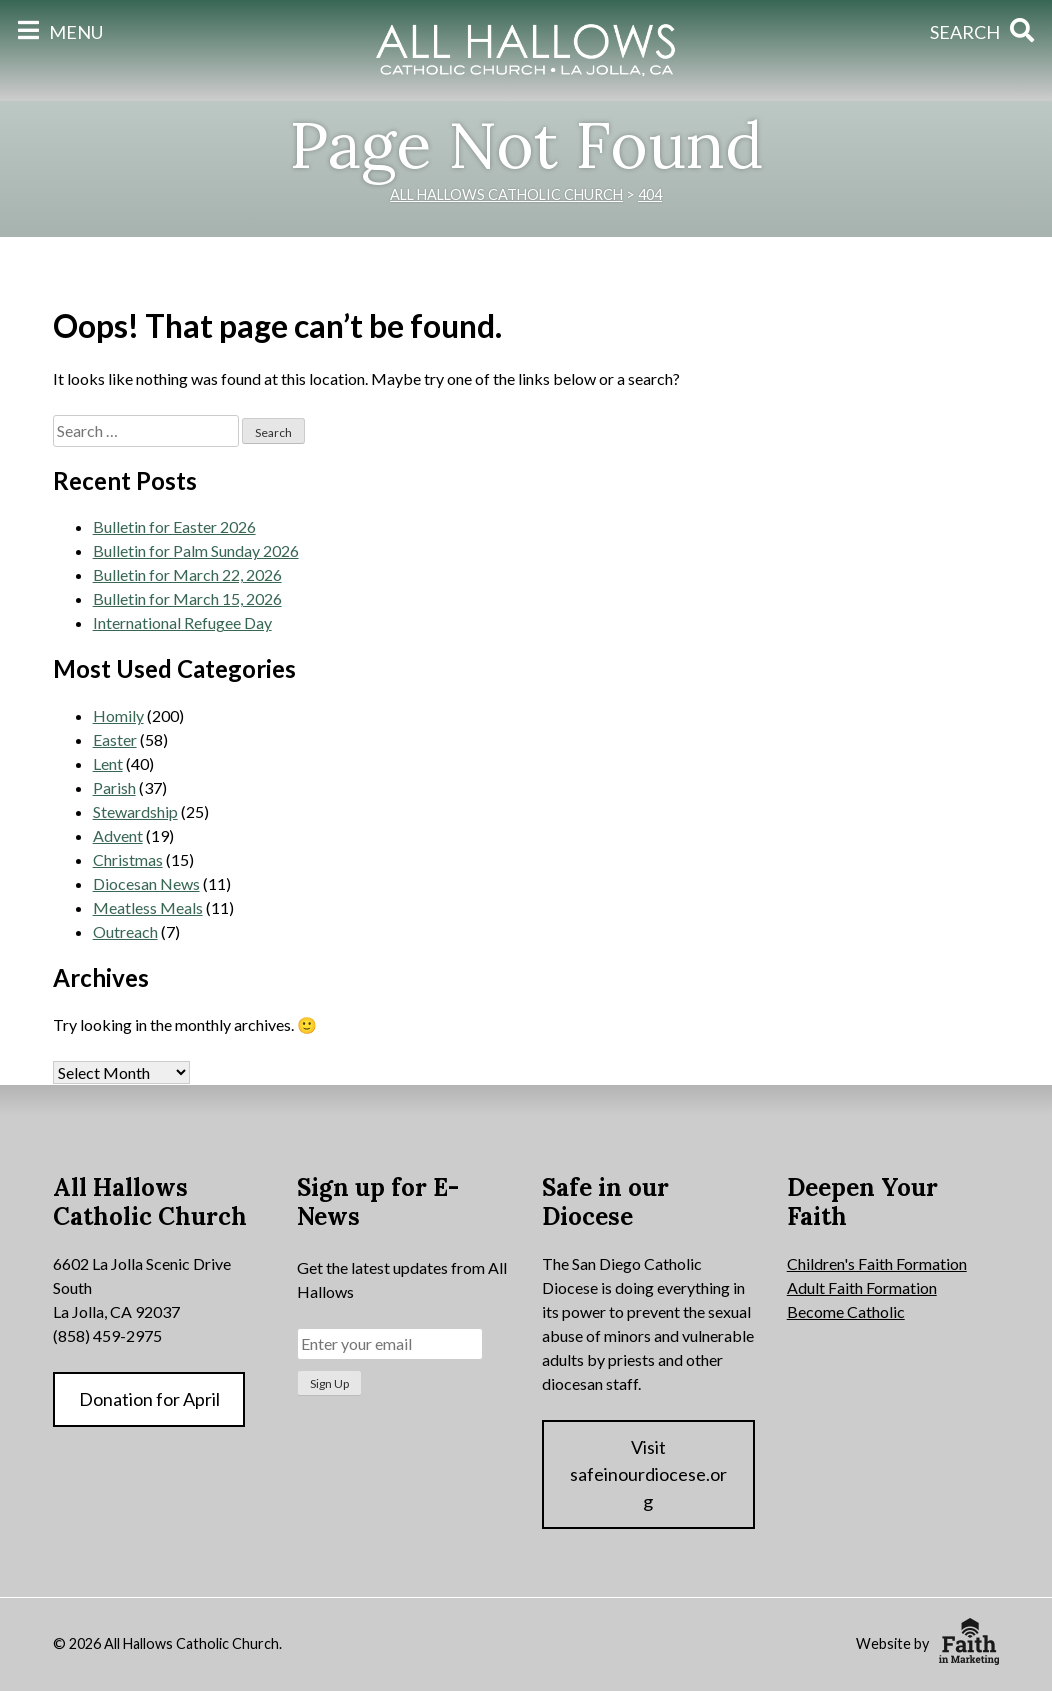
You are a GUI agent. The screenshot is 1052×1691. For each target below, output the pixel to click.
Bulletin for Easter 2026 (174, 526)
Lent (108, 763)
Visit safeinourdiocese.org (648, 1474)
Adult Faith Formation (862, 1287)
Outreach (125, 931)
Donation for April (149, 1399)
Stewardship (135, 811)
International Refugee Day (182, 622)
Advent (118, 835)
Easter (115, 739)
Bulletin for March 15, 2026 (187, 598)
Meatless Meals (148, 907)
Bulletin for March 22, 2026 (187, 574)
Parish (114, 787)
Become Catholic (846, 1311)
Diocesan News (146, 883)
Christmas (128, 859)
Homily (118, 715)
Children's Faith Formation (877, 1263)
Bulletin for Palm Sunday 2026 (196, 550)
